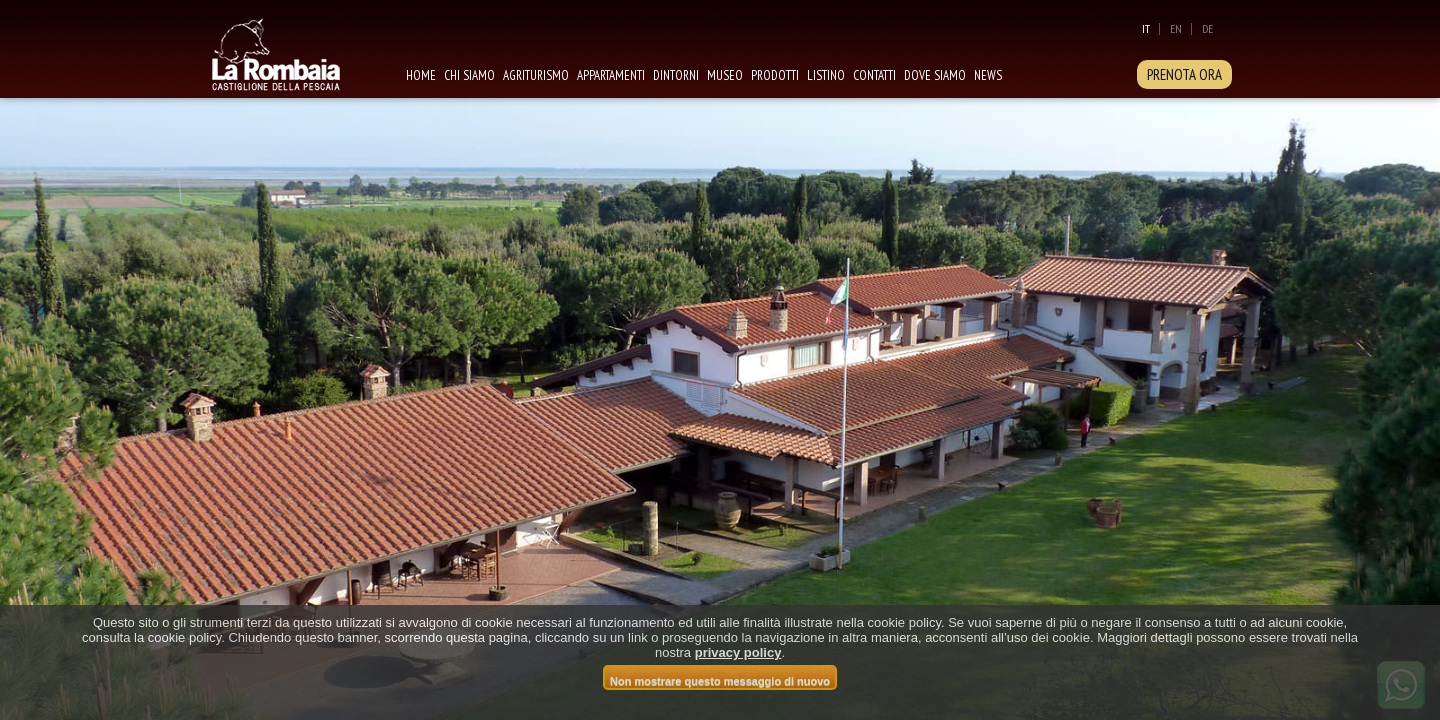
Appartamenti (611, 75)
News (988, 75)
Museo (725, 75)
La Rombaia (298, 53)
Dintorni (676, 75)
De (1207, 28)
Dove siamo (935, 75)
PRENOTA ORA (1184, 74)
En (1176, 28)
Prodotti (775, 75)
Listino (826, 75)
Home (421, 75)
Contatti (874, 75)
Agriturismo (536, 75)
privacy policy (738, 652)
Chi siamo (469, 75)
